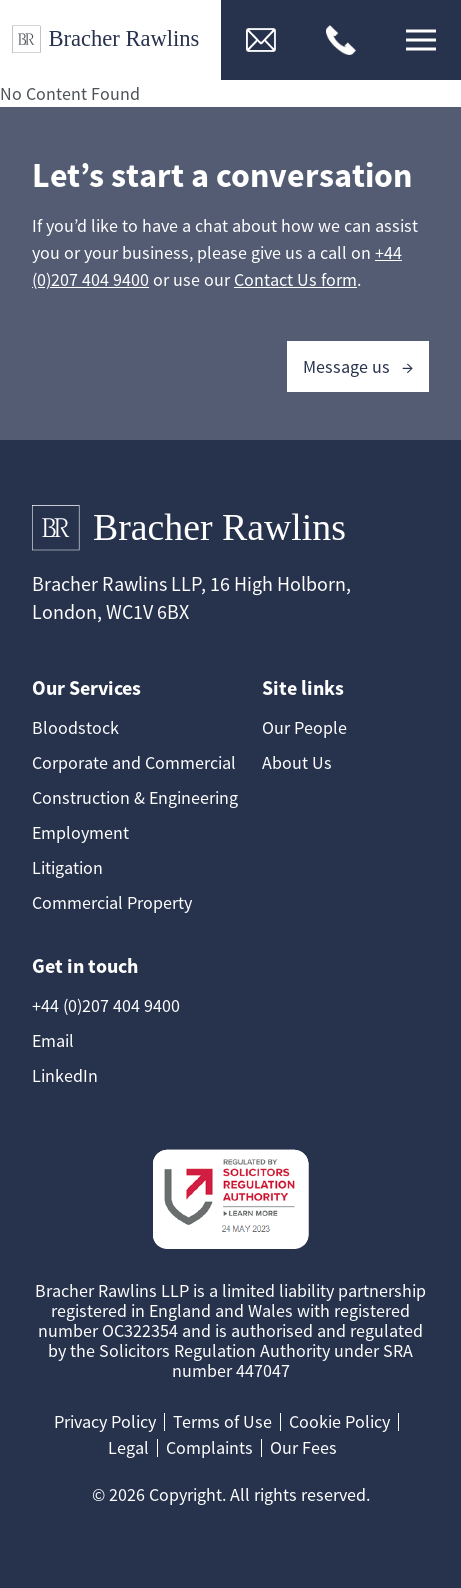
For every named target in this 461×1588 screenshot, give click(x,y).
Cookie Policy (339, 1421)
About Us (297, 762)
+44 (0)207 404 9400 (106, 1005)
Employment (80, 832)
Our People (304, 727)
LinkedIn (65, 1075)
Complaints (209, 1447)
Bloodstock (75, 727)
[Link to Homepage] (110, 40)
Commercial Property (112, 902)
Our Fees (303, 1447)
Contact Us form (295, 279)
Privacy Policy (105, 1421)
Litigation (67, 867)
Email (53, 1040)
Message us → (358, 366)
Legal (128, 1447)
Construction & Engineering (135, 797)
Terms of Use (222, 1421)
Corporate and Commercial (134, 762)
